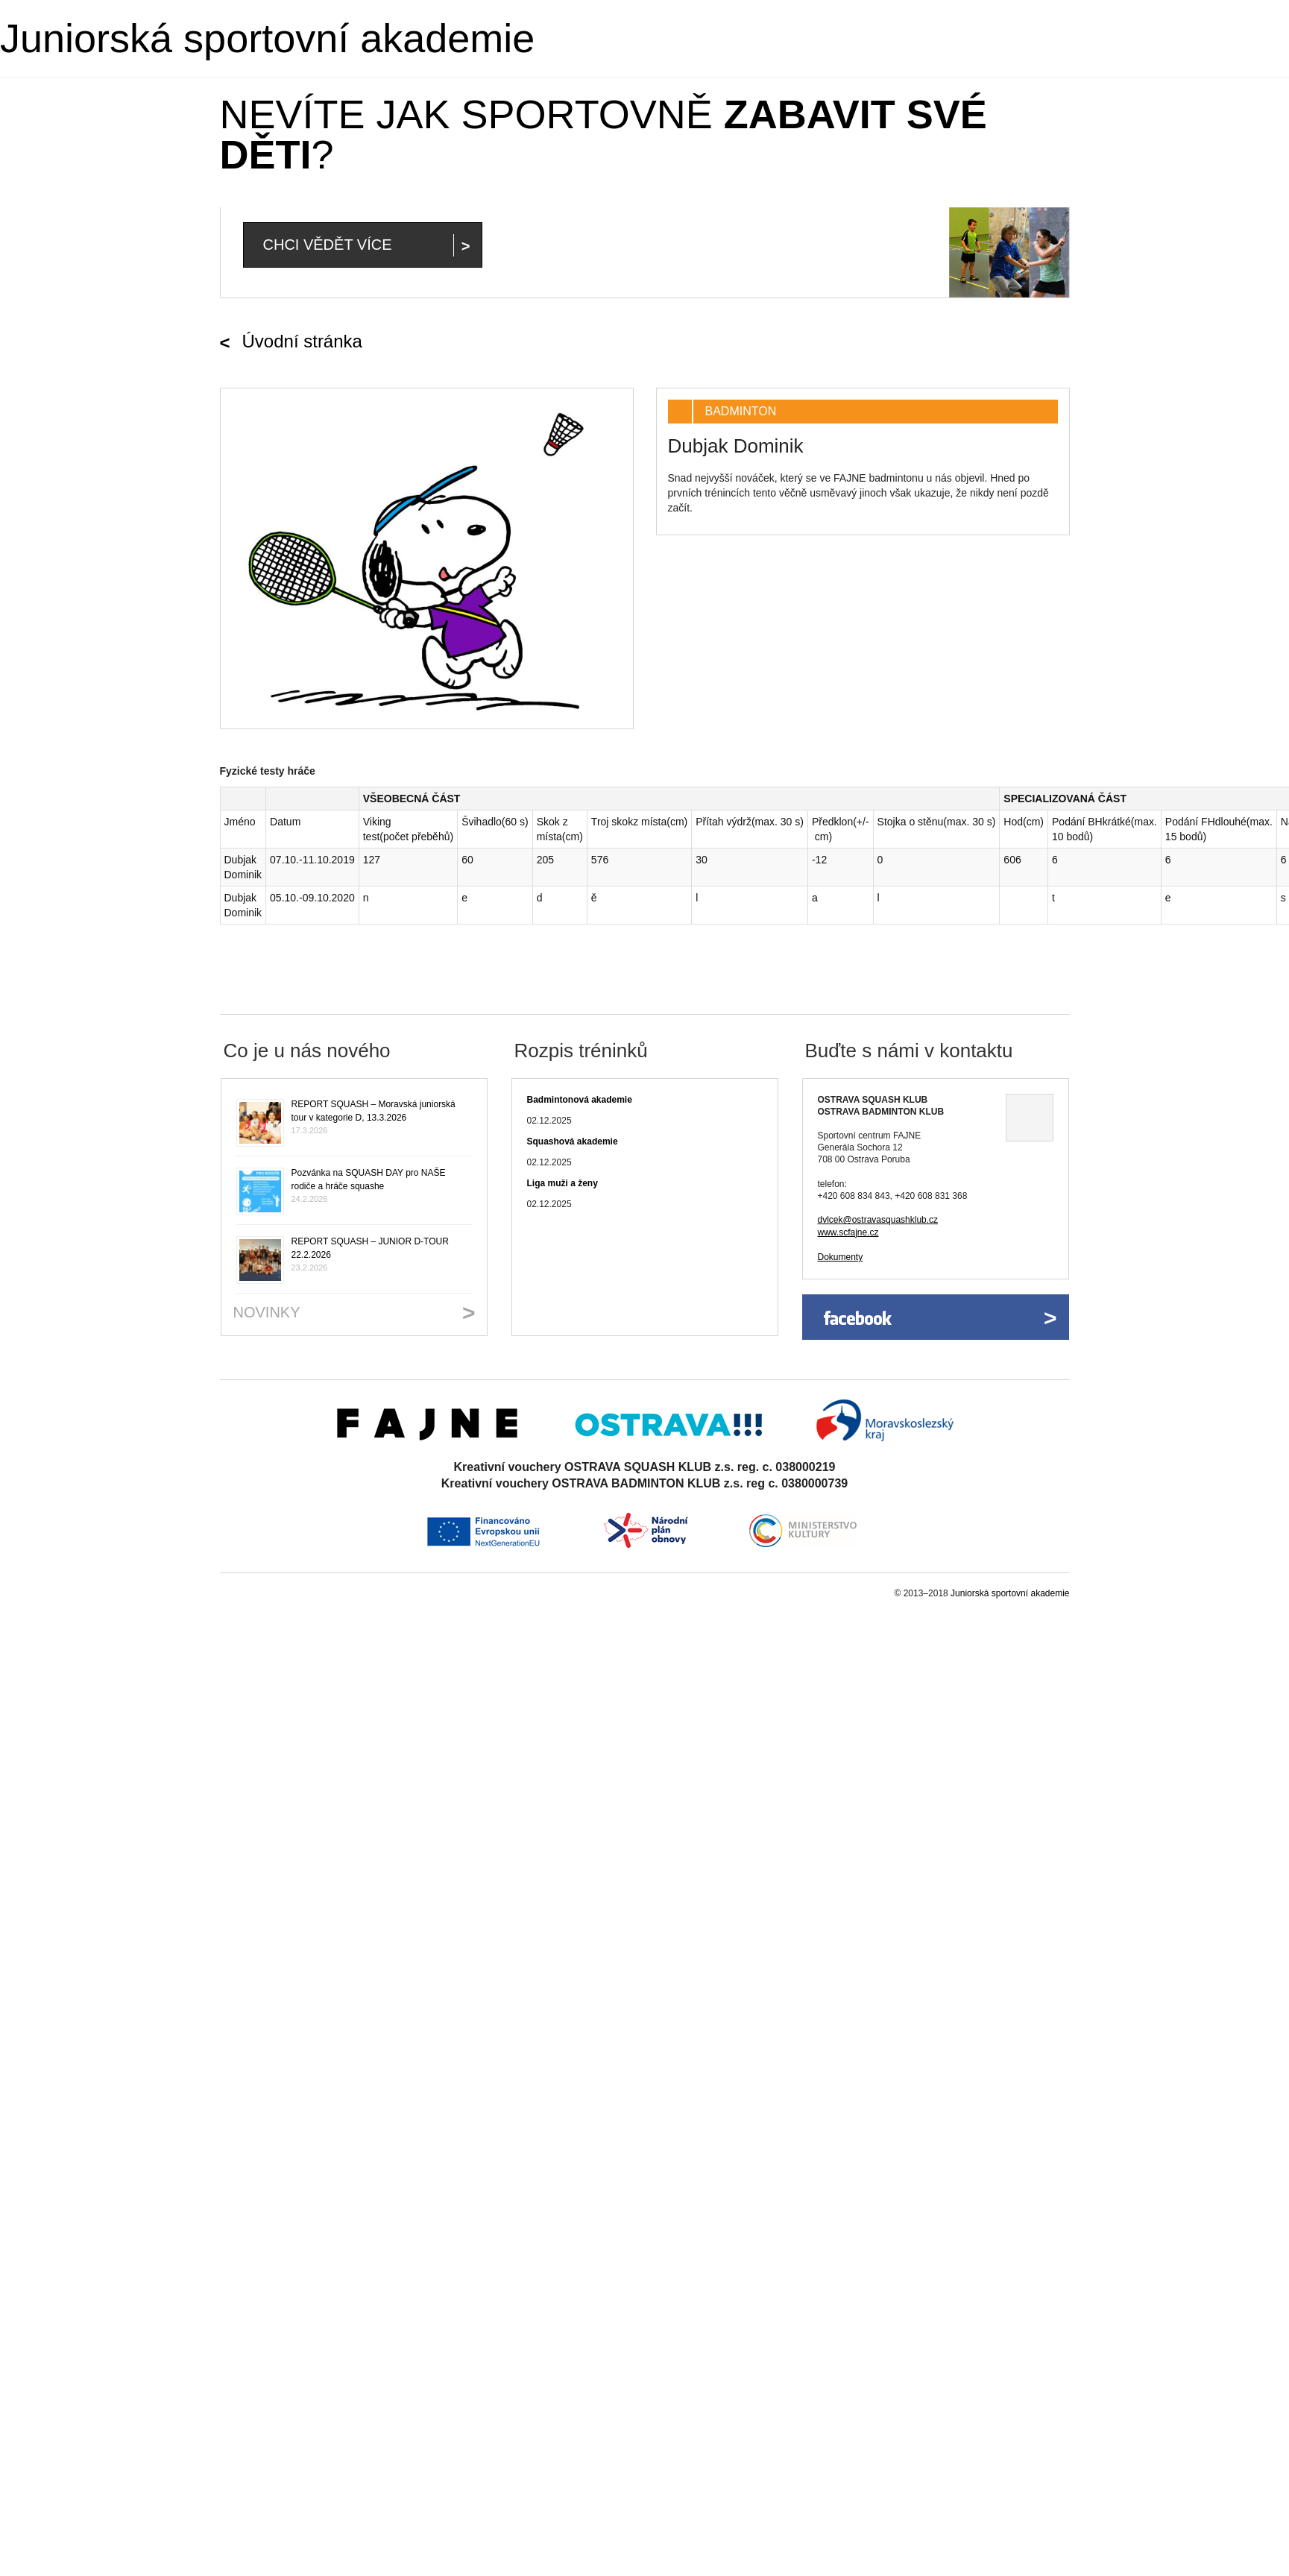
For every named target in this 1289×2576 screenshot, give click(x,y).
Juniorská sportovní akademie (267, 38)
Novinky (266, 1312)
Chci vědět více (327, 244)
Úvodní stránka (302, 341)
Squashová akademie (572, 1141)
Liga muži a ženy (562, 1183)
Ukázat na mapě (1029, 1117)
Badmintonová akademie (579, 1100)
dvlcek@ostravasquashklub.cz (878, 1220)
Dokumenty (840, 1257)
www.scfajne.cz (848, 1232)
